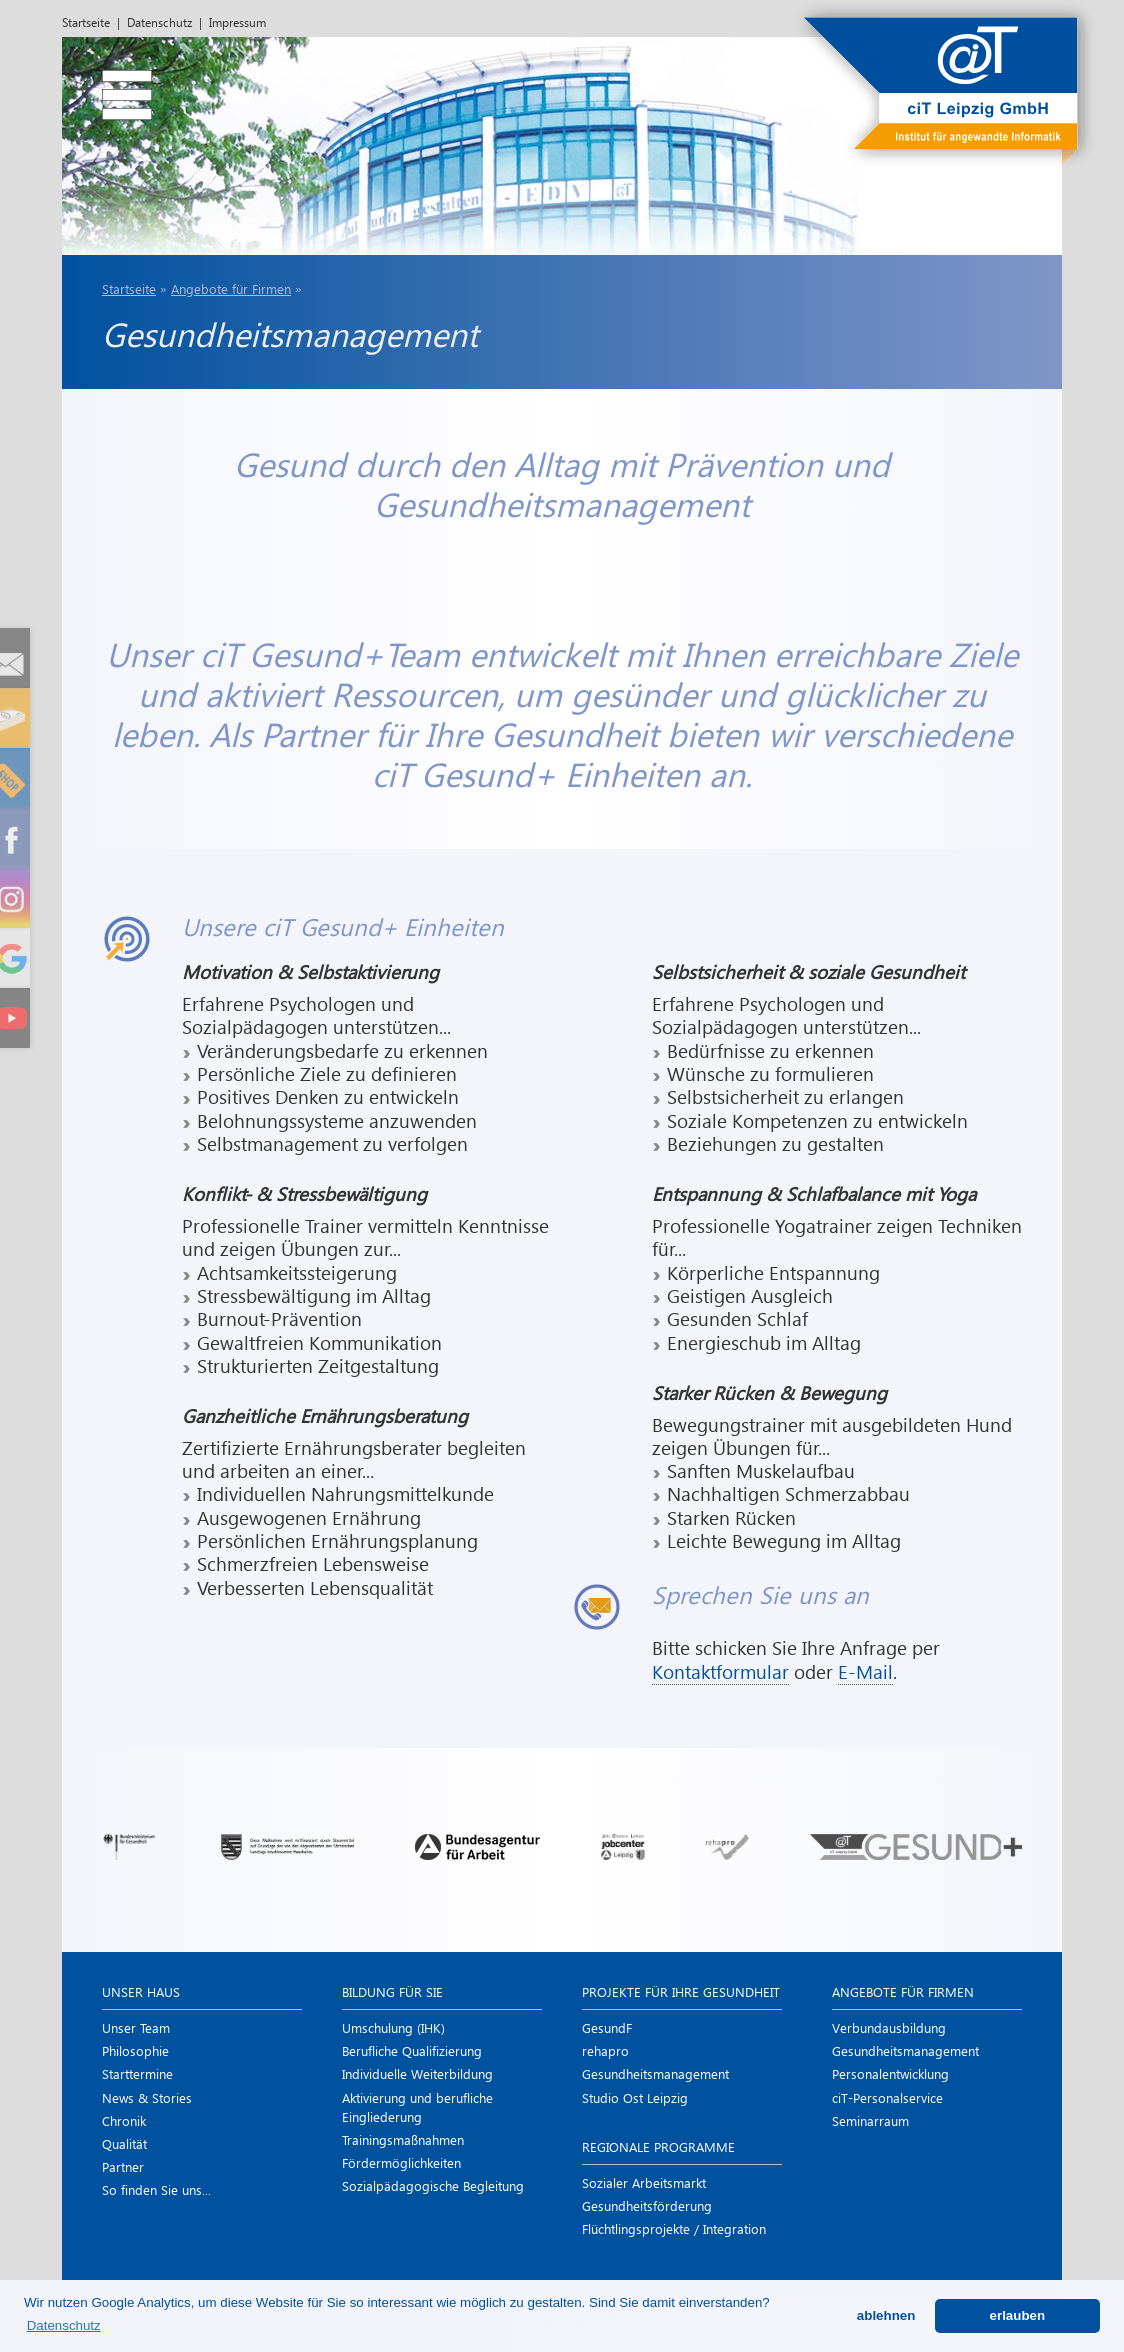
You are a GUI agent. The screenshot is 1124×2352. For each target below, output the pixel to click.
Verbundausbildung (889, 2027)
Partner (123, 2166)
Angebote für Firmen (231, 288)
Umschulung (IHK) (393, 2027)
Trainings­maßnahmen (403, 2139)
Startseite (86, 22)
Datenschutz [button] (64, 2325)
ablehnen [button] (886, 2315)
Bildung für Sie (392, 1991)
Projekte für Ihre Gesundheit (681, 1991)
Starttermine (137, 2073)
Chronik (124, 2120)
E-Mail (865, 1671)
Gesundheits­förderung (647, 2205)
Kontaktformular (720, 1671)
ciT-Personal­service (887, 2097)
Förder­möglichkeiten (401, 2162)
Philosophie (135, 2050)
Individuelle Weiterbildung (417, 2073)
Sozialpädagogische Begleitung (433, 2185)
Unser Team (136, 2027)
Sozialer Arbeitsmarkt (644, 2182)
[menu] (112, 85)
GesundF (607, 2027)
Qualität (124, 2143)
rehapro (605, 2050)
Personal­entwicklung (890, 2073)
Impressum (237, 22)
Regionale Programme (658, 2146)
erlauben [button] (1018, 2315)
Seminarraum (870, 2120)
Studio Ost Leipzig (635, 2097)
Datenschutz (159, 22)
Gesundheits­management (655, 2073)
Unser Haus (141, 1991)
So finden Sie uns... (156, 2189)
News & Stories (147, 2097)
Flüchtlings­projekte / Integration (674, 2228)
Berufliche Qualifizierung (412, 2050)
